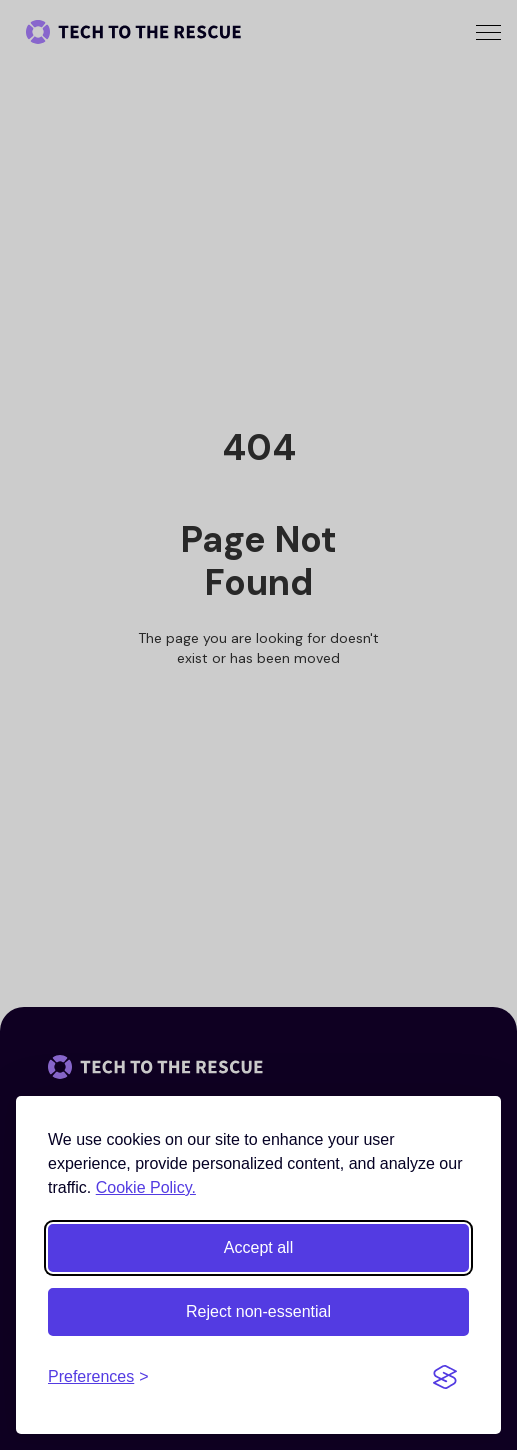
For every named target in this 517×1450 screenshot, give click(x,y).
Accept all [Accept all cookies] (258, 1247)
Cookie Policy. (146, 1187)
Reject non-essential (258, 1311)
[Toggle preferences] (98, 1377)
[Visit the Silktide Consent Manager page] (445, 1377)
